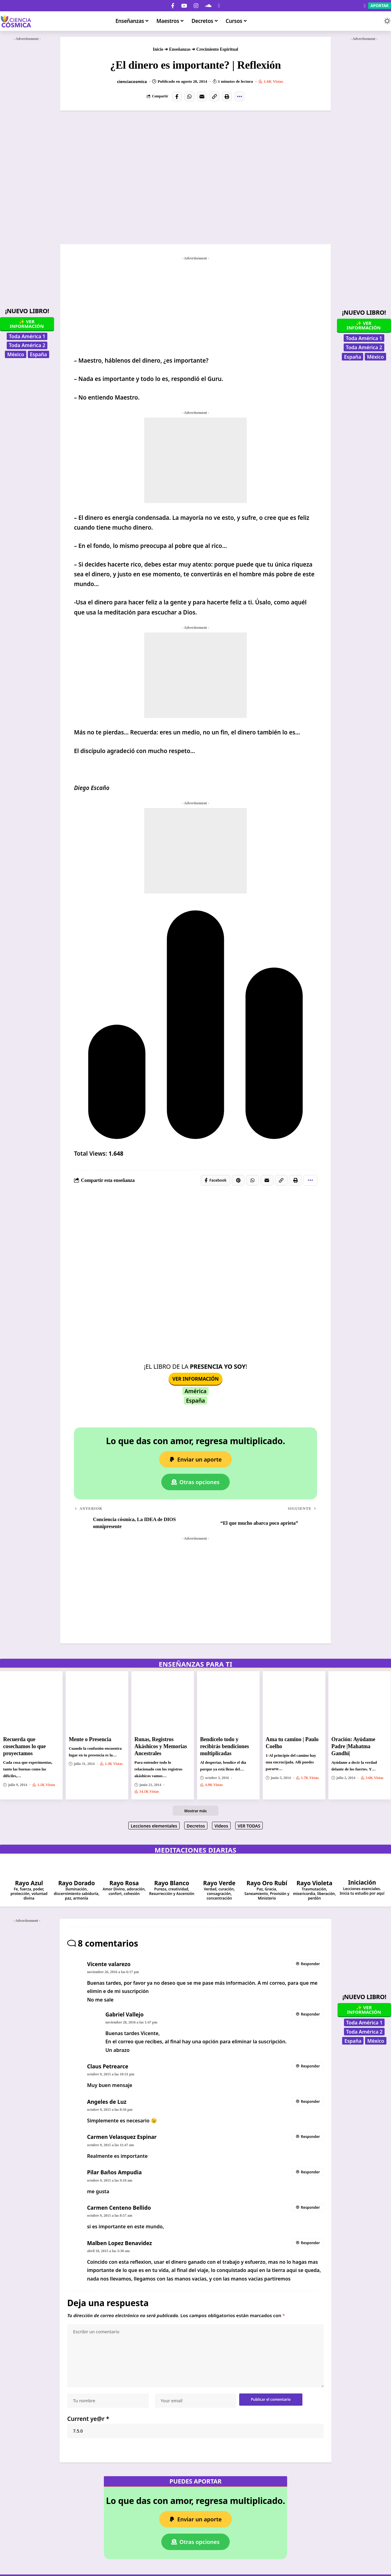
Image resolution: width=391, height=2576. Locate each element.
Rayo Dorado (76, 1883)
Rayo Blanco (171, 1883)
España (38, 354)
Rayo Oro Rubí (267, 1883)
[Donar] (219, 5)
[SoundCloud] (208, 5)
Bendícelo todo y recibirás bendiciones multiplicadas (224, 1747)
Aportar (380, 5)
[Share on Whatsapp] (189, 96)
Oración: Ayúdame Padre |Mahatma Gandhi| (353, 1747)
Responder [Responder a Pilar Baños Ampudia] (310, 2172)
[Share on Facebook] (177, 96)
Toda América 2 (27, 345)
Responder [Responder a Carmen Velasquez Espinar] (310, 2137)
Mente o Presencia (90, 1740)
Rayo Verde (219, 1883)
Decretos (196, 1826)
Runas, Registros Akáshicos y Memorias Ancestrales (160, 1747)
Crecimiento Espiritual (217, 49)
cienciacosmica (132, 81)
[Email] (202, 96)
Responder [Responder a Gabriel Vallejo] (310, 2014)
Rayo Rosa (124, 1883)
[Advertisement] (27, 135)
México (15, 354)
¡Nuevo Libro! (27, 311)
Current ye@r (88, 2420)
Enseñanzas (180, 49)
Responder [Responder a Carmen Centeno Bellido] (310, 2207)
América (195, 1391)
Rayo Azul (29, 1883)
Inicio (158, 49)
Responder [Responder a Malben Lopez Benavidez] (310, 2243)
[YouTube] (184, 5)
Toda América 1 (27, 336)
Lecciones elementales (154, 1826)
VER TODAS (249, 1826)
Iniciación (362, 1883)
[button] (375, 21)
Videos (221, 1826)
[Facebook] (173, 5)
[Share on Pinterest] (237, 1180)
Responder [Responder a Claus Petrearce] (310, 2066)
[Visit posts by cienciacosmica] (111, 81)
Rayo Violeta (314, 1883)
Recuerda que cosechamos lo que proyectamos (24, 1747)
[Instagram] (196, 5)
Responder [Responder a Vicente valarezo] (310, 1964)
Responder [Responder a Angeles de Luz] (310, 2101)
